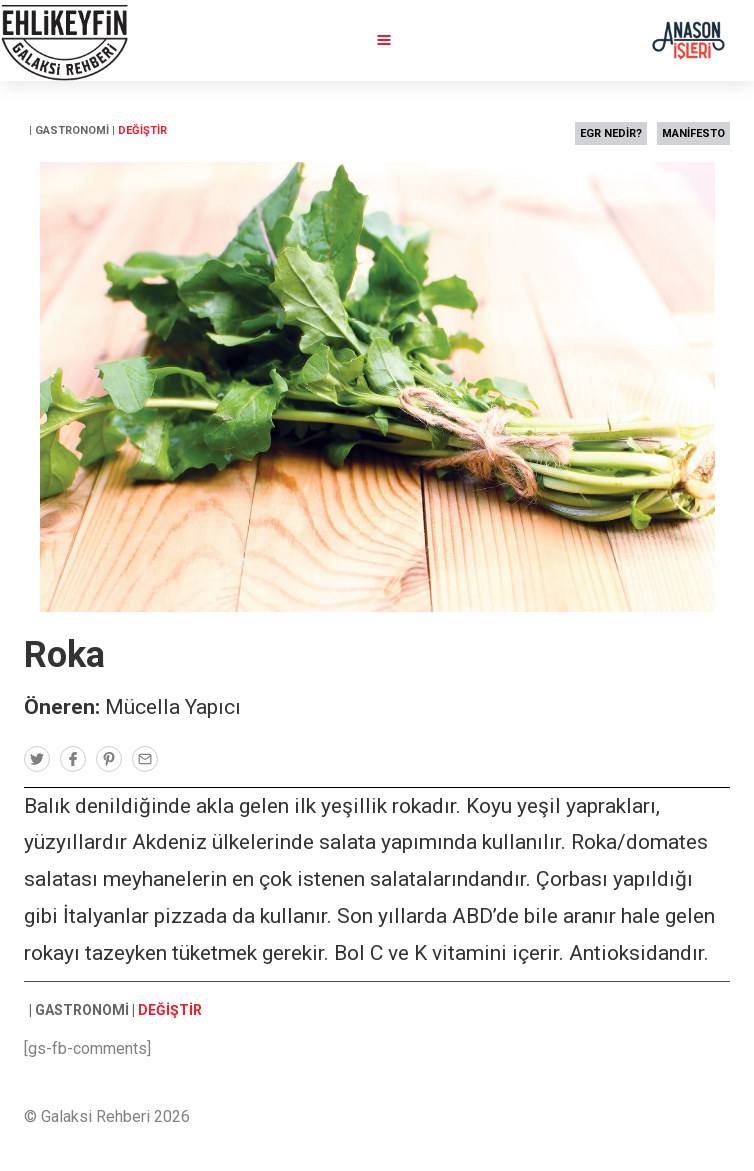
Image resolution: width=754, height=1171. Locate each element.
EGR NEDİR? (611, 133)
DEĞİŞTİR (142, 130)
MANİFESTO (693, 133)
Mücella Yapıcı (173, 707)
